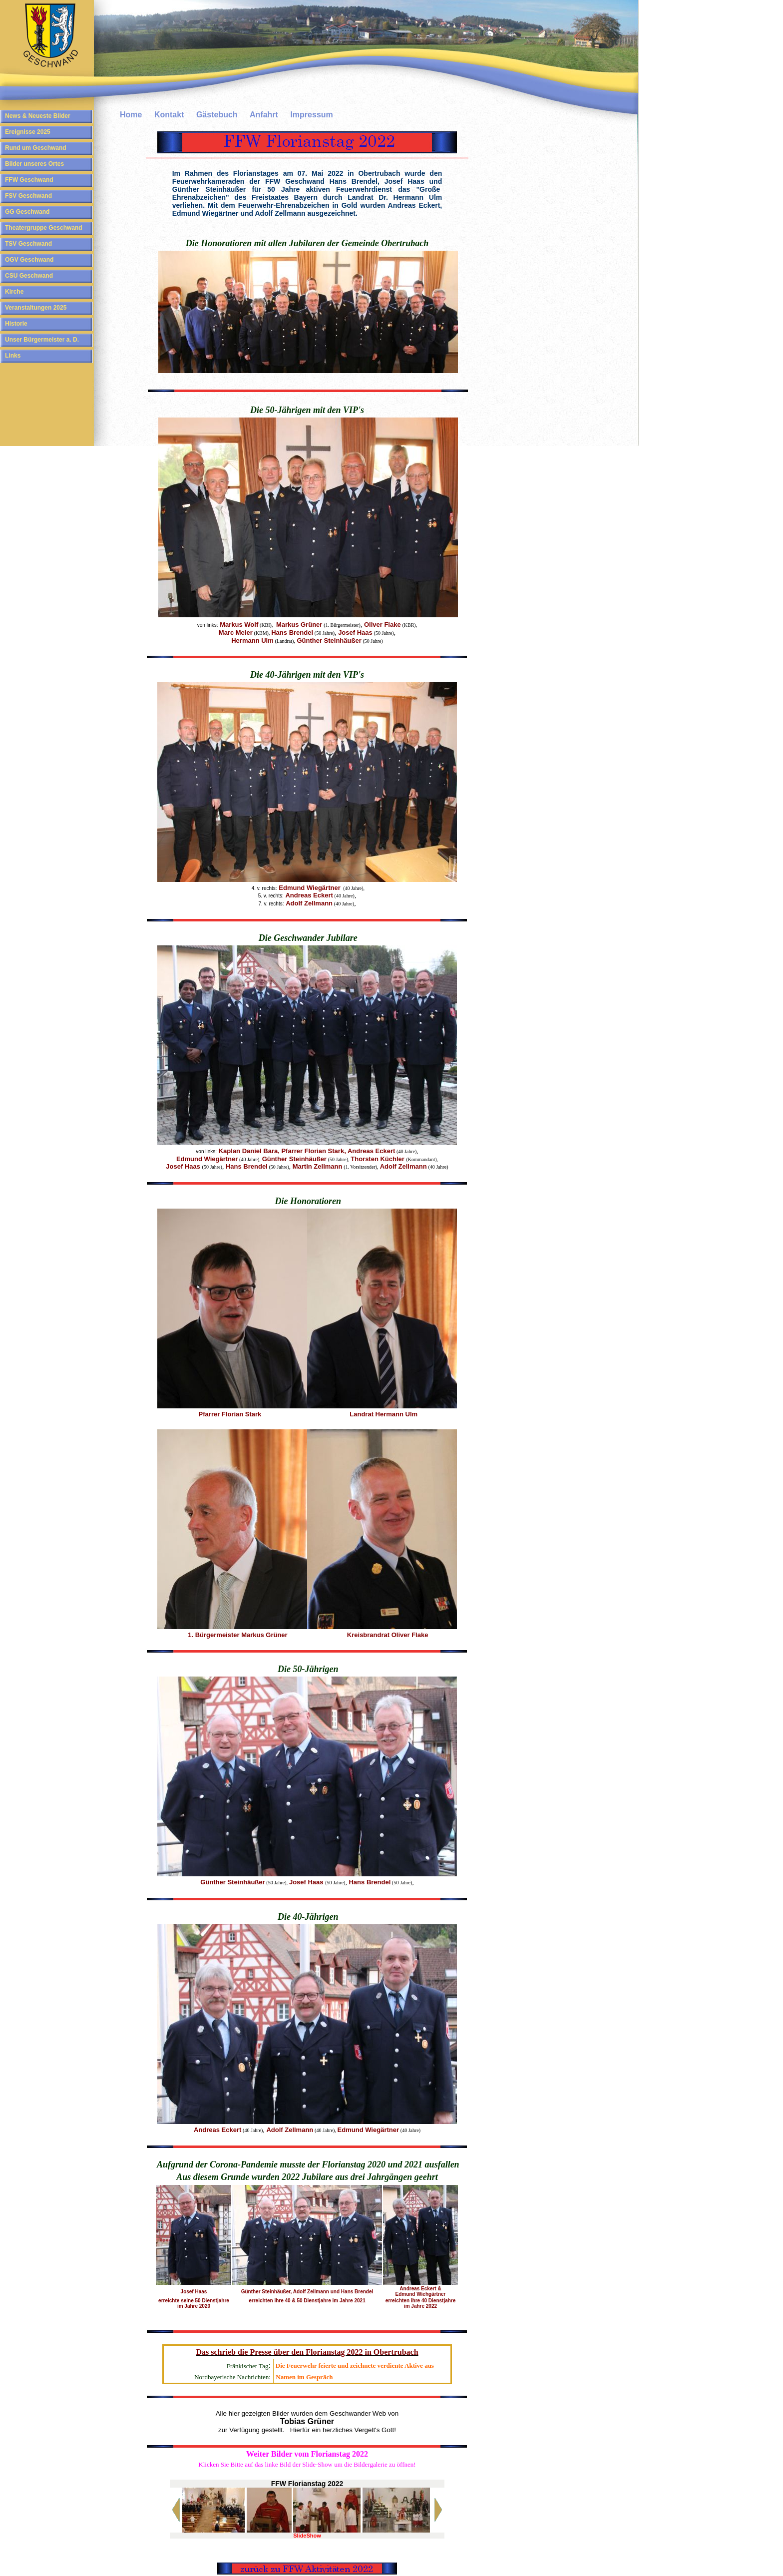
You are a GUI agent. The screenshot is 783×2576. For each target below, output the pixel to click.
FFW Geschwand (29, 179)
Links (12, 355)
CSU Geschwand (29, 275)
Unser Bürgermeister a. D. (42, 339)
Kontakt (169, 114)
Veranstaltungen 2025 (35, 307)
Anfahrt (264, 114)
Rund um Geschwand (35, 147)
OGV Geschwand (29, 259)
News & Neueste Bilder (37, 115)
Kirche (14, 291)
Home (131, 114)
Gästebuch (217, 114)
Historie (16, 323)
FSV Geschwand (28, 195)
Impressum (311, 114)
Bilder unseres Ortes (34, 163)
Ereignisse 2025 (27, 131)
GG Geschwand (27, 211)
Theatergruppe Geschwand (43, 227)
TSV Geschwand (28, 243)
